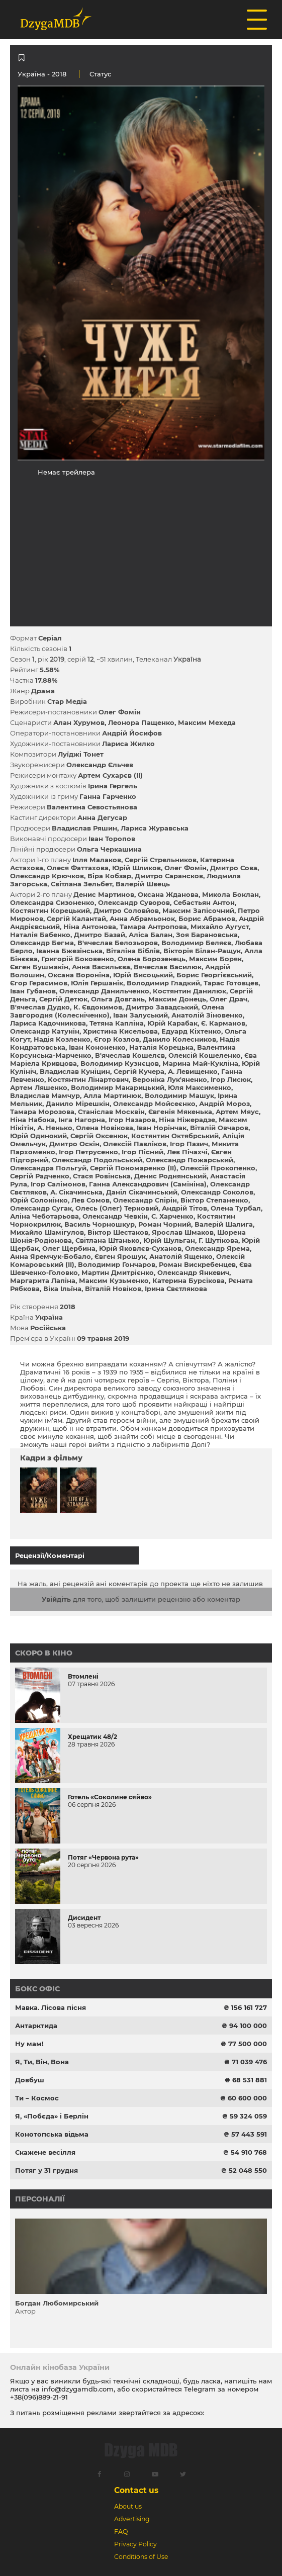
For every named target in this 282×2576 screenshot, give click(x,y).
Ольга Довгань (118, 999)
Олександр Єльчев (99, 765)
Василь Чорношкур (99, 1224)
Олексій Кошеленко (204, 1055)
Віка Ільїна (62, 1288)
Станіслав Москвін (111, 1112)
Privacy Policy (135, 2544)
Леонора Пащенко (141, 722)
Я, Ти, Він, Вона (42, 2062)
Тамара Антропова (153, 927)
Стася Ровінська (102, 1176)
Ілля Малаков (96, 860)
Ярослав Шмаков (183, 1232)
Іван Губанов (33, 991)
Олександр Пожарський (189, 1160)
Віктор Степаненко (214, 1200)
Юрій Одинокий (38, 1136)
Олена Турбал (236, 1208)
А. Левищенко (193, 1071)
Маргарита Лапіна (42, 1280)
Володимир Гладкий (163, 983)
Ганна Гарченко (107, 796)
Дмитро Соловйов (126, 910)
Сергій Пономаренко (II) (133, 1168)
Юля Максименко (199, 1087)
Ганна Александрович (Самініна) (148, 1184)
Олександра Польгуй (48, 1168)
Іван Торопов (111, 839)
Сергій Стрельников (161, 860)
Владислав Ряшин (84, 828)
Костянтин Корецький (50, 910)
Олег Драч (228, 999)
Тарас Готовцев (231, 983)
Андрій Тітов (184, 1208)
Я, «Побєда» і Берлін (51, 2116)
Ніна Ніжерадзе (187, 1120)
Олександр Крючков (47, 876)
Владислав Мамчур (45, 1095)
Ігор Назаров (132, 1120)
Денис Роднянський (170, 1176)
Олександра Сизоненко (52, 902)
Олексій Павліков (134, 1144)
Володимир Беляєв (196, 943)
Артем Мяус (237, 1112)
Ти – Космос (37, 2098)
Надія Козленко (62, 1039)
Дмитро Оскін (74, 1144)
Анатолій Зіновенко (207, 1015)
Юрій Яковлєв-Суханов (140, 1248)
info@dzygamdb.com (77, 2389)
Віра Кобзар (109, 876)
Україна (31, 74)
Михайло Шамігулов (47, 1232)
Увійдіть (56, 1599)
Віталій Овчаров (219, 1128)
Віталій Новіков (113, 1288)
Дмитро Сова (233, 868)
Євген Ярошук (120, 1256)
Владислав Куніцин (75, 1071)
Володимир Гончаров (116, 1264)
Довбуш (29, 2080)
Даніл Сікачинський (141, 1192)
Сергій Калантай (76, 918)
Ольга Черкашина (109, 849)
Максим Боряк (215, 959)
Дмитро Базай (99, 935)
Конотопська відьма (51, 2134)
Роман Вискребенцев (197, 1264)
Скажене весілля (45, 2152)
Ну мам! (29, 2044)
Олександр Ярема (217, 1248)
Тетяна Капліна (116, 1023)
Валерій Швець (143, 884)
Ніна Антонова (89, 927)
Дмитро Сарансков (169, 876)
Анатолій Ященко (181, 1256)
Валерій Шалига (224, 1224)
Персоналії (40, 2198)
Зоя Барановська (207, 935)
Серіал (50, 638)
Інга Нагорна (81, 1120)
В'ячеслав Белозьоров (117, 943)
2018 (67, 1307)
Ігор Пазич (189, 1144)
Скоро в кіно (43, 1653)
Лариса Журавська (155, 828)
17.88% (46, 680)
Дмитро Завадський (162, 1007)
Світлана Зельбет (81, 884)
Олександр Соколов (217, 1192)
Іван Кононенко (97, 1047)
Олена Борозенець (151, 959)
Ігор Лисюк (231, 1079)
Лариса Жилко (128, 744)
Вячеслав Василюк (168, 967)
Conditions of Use (141, 2556)
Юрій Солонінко (39, 1200)
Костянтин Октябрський (175, 1136)
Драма (43, 691)
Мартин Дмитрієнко (117, 1272)
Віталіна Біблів (133, 951)
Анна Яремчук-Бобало (50, 1256)
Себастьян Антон (204, 902)
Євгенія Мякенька (180, 1112)
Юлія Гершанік (97, 983)
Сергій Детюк (63, 999)
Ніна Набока (32, 1120)
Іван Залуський (140, 1015)
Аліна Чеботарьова (44, 1216)
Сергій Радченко (39, 1176)
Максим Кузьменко (114, 1280)
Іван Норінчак (161, 1128)
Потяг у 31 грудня (46, 2170)
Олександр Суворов (134, 902)
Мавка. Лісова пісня (50, 2007)
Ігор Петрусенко (88, 1152)
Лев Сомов (90, 1200)
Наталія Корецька (161, 1047)
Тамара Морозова (42, 1112)
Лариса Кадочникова (48, 1023)
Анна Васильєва (101, 967)
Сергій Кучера (139, 1071)
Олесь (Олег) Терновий (116, 1208)
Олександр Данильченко (104, 991)
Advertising (132, 2519)
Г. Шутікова (218, 1240)
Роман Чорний (164, 1224)
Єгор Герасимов (38, 983)
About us (128, 2506)
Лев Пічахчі (187, 1152)
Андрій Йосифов (132, 733)
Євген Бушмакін (39, 967)
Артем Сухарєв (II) (110, 775)
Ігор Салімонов (58, 1184)
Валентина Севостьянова (92, 807)
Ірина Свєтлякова (176, 1288)
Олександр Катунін (44, 1031)
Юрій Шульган (169, 1240)
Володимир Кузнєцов (119, 1063)
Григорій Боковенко (77, 959)
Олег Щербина (69, 1248)
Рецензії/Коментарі (49, 1555)
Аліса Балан (150, 935)
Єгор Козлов (116, 1039)
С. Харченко (172, 1216)
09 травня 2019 (103, 1338)
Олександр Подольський (97, 1160)
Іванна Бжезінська (69, 951)
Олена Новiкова (104, 1128)
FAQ (121, 2531)
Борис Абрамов (206, 918)
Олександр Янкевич (193, 1272)
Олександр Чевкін (115, 1216)
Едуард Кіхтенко (191, 1031)
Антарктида (36, 2025)
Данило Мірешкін (78, 1103)
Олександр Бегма (42, 943)
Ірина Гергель (112, 786)
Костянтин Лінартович (88, 1079)
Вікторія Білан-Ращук (202, 951)
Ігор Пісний (142, 1152)
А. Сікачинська (76, 1192)
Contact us (136, 2490)
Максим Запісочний (198, 910)
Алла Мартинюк (112, 1095)
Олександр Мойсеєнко (154, 1103)
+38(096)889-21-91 (39, 2397)
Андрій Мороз (224, 1103)
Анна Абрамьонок (142, 918)
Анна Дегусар (102, 817)
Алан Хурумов (79, 722)
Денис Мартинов (103, 894)
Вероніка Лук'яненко (169, 1079)
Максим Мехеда (207, 722)
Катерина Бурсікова (188, 1280)
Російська (48, 1328)
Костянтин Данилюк (189, 991)
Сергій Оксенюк (99, 1136)
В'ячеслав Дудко (40, 1007)
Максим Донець (177, 999)
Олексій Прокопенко (217, 1168)
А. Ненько (54, 1128)
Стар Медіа (67, 701)
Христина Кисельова (120, 1031)
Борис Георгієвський (214, 975)
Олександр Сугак (41, 1208)
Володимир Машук (179, 1095)
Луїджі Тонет (81, 754)
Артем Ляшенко (38, 1087)
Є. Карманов (223, 1023)
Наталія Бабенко (40, 935)
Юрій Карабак (172, 1023)
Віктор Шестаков (117, 1232)
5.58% (49, 670)
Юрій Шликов (136, 868)
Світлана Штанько (107, 1240)
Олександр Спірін (145, 1200)
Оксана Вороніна (79, 975)
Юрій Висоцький (143, 975)
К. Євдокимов (97, 1007)
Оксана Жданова (168, 894)
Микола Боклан (230, 894)
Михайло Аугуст (220, 927)
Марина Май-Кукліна (200, 1063)
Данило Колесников (179, 1039)
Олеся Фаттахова (78, 868)
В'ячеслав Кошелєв (130, 1055)
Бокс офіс (37, 1988)
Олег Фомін (120, 712)
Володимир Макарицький (117, 1087)
